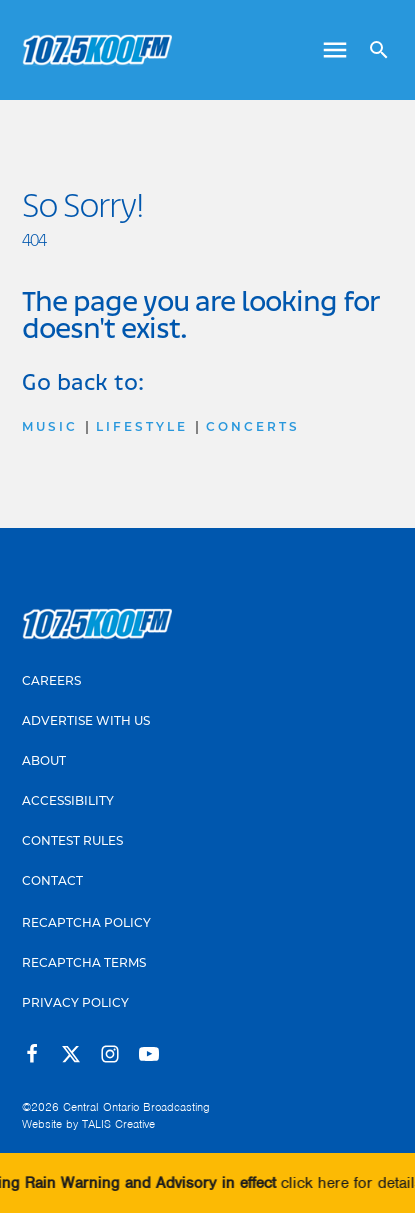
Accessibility (68, 800)
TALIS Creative (118, 1124)
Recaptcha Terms (84, 962)
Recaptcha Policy (86, 922)
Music (50, 426)
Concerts (253, 426)
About (44, 760)
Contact (52, 880)
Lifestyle (142, 426)
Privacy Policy (75, 1002)
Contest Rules (72, 840)
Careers (51, 680)
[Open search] (371, 50)
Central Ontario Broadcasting (136, 1107)
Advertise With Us (86, 720)
